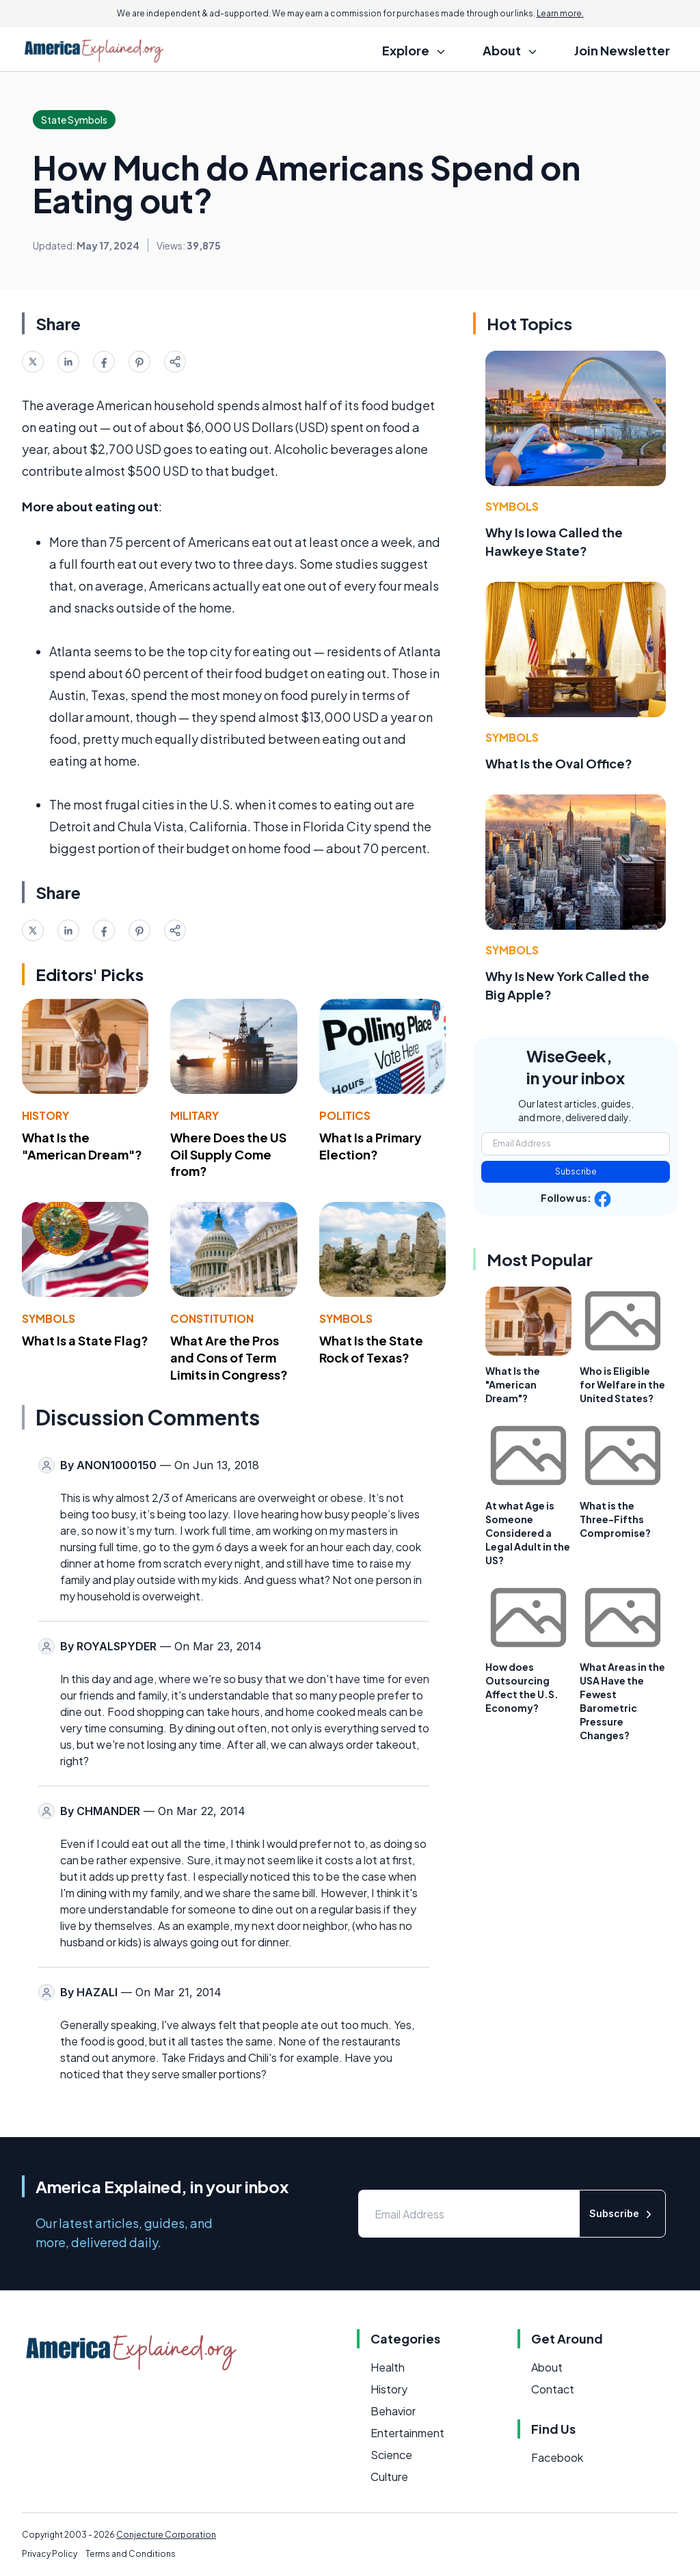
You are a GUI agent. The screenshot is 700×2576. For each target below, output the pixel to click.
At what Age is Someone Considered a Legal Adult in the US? (527, 1532)
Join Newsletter (622, 50)
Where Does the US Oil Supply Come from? (228, 1154)
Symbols (48, 1318)
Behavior (393, 2411)
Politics (345, 1115)
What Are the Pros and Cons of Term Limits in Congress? (229, 1357)
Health (388, 2367)
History (45, 1115)
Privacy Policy (49, 2554)
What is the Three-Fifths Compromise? (615, 1519)
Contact (552, 2389)
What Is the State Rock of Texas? (371, 1348)
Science (391, 2454)
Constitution (212, 1318)
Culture (389, 2476)
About (547, 2367)
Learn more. (560, 13)
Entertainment (407, 2433)
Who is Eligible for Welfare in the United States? (622, 1384)
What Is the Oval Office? (558, 763)
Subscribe (576, 1171)
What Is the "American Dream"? (82, 1145)
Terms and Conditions (130, 2554)
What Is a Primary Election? (370, 1145)
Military (194, 1115)
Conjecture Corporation (166, 2535)
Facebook (557, 2457)
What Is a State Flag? (85, 1340)
